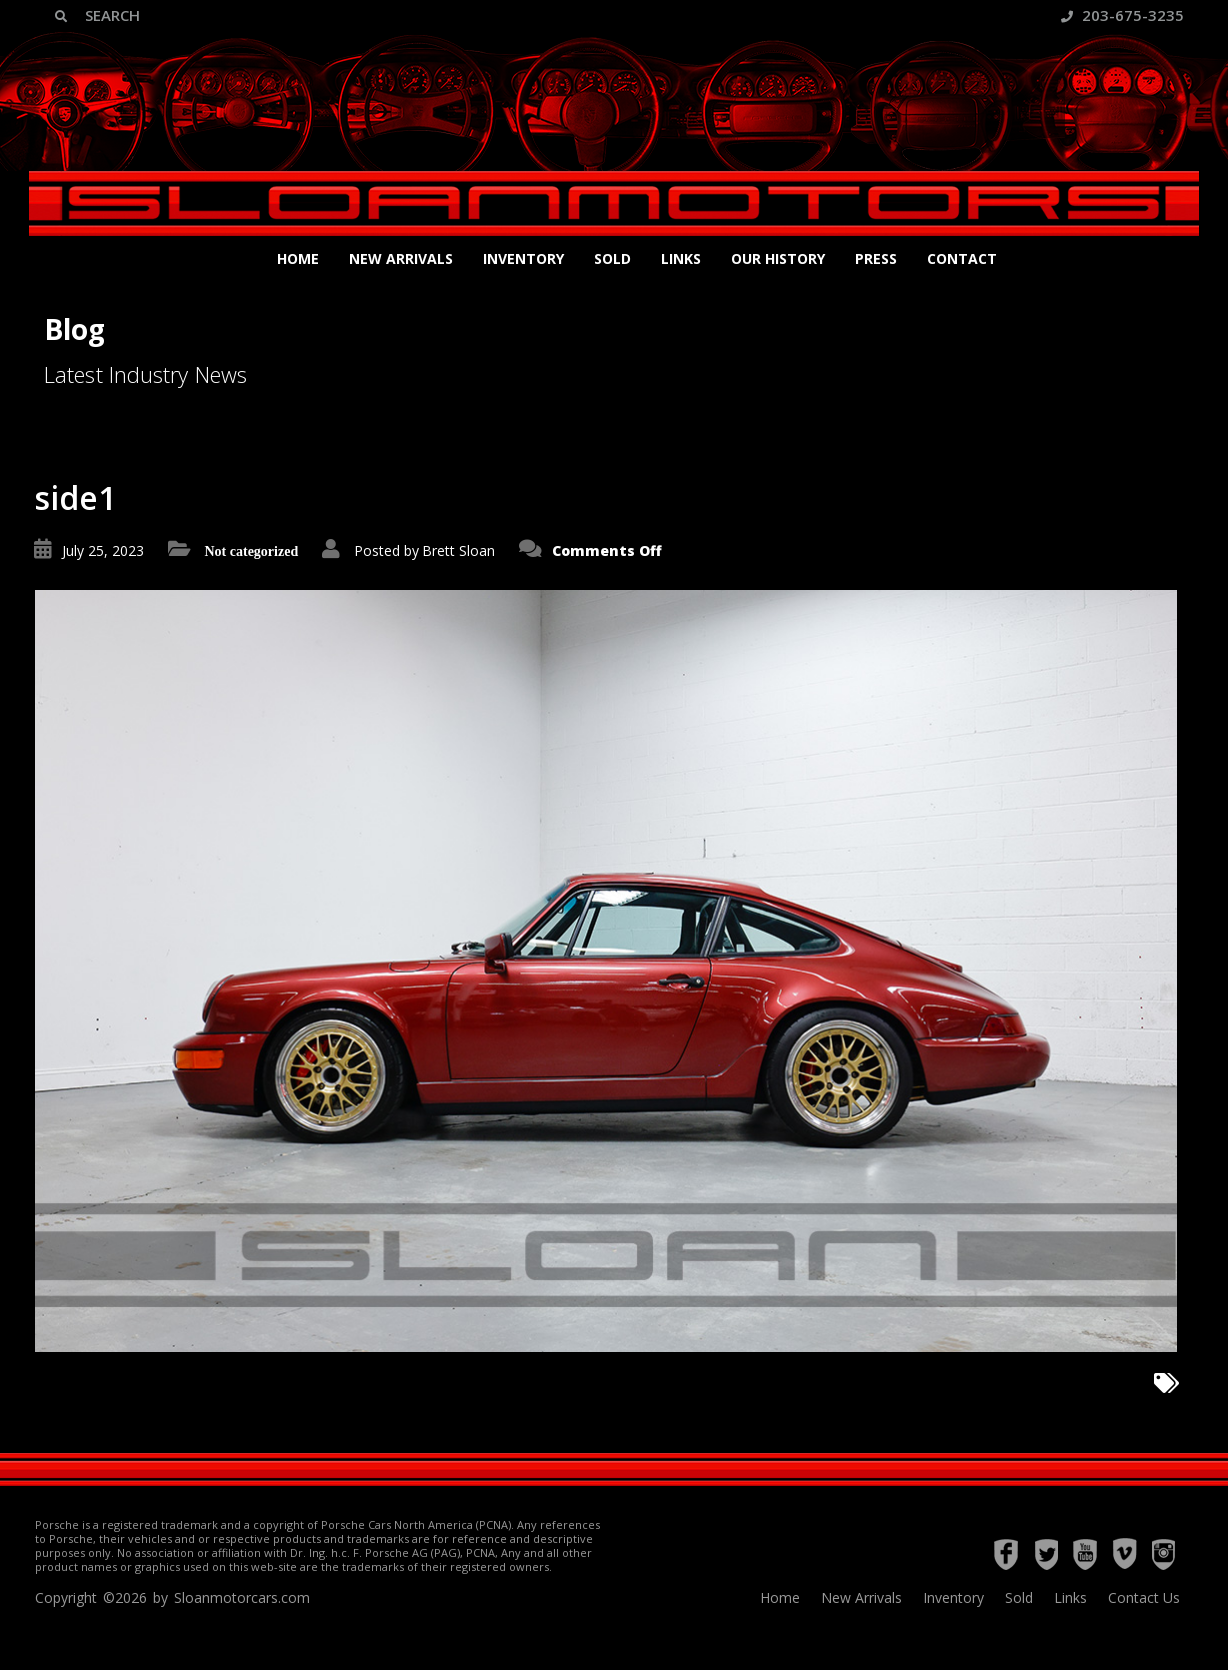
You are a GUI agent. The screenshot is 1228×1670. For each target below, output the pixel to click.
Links (681, 258)
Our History (778, 258)
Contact (962, 258)
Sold (612, 258)
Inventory (523, 258)
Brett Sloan (458, 550)
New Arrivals (401, 258)
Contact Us (1144, 1597)
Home (298, 258)
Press (876, 258)
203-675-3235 (1122, 15)
